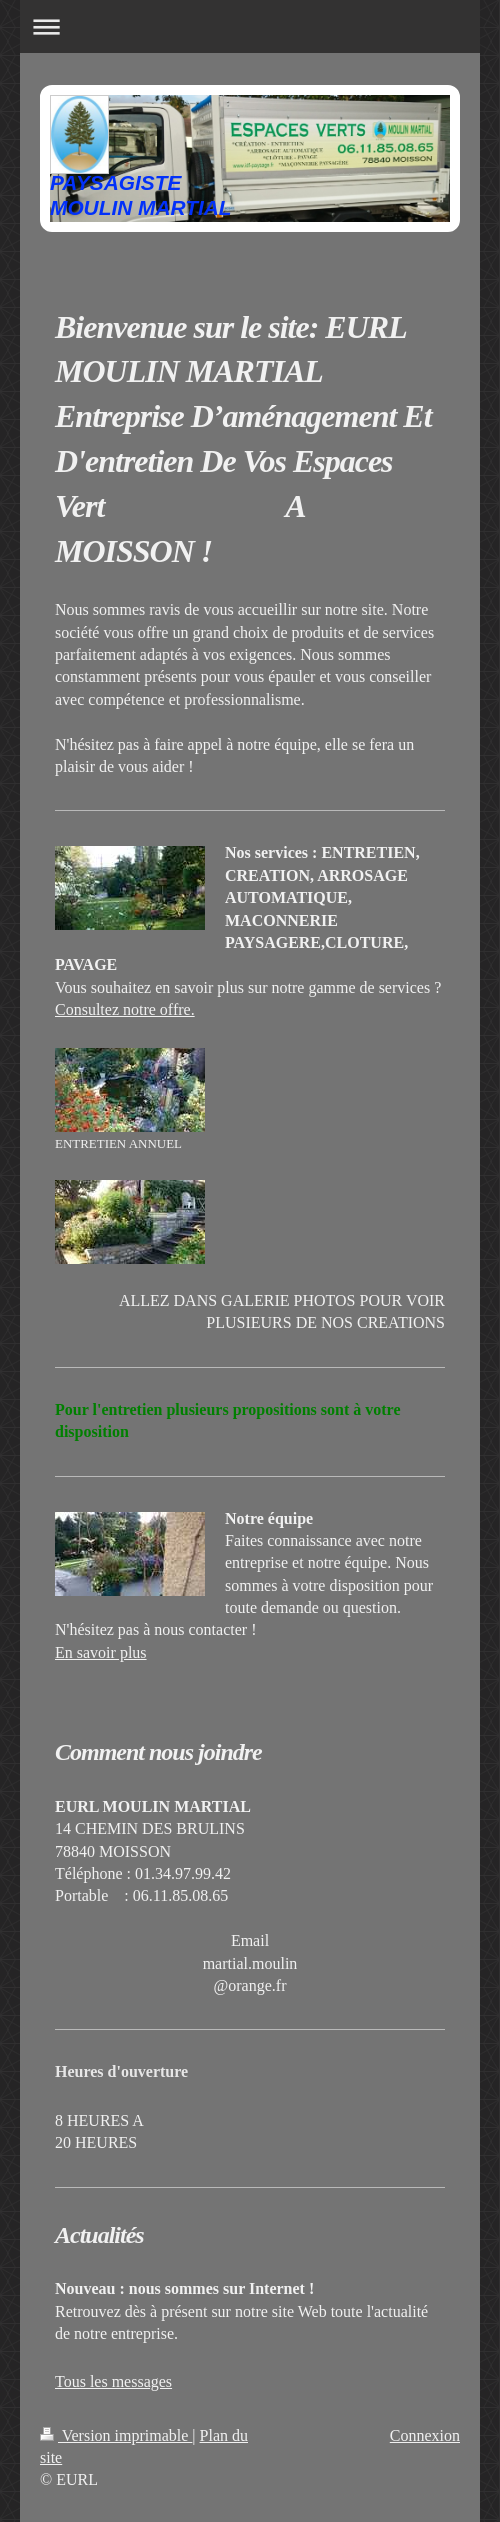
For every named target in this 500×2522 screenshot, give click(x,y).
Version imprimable (116, 2435)
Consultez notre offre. (125, 1009)
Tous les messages (113, 2381)
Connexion (425, 2435)
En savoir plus (101, 1652)
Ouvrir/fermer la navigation (250, 26)
